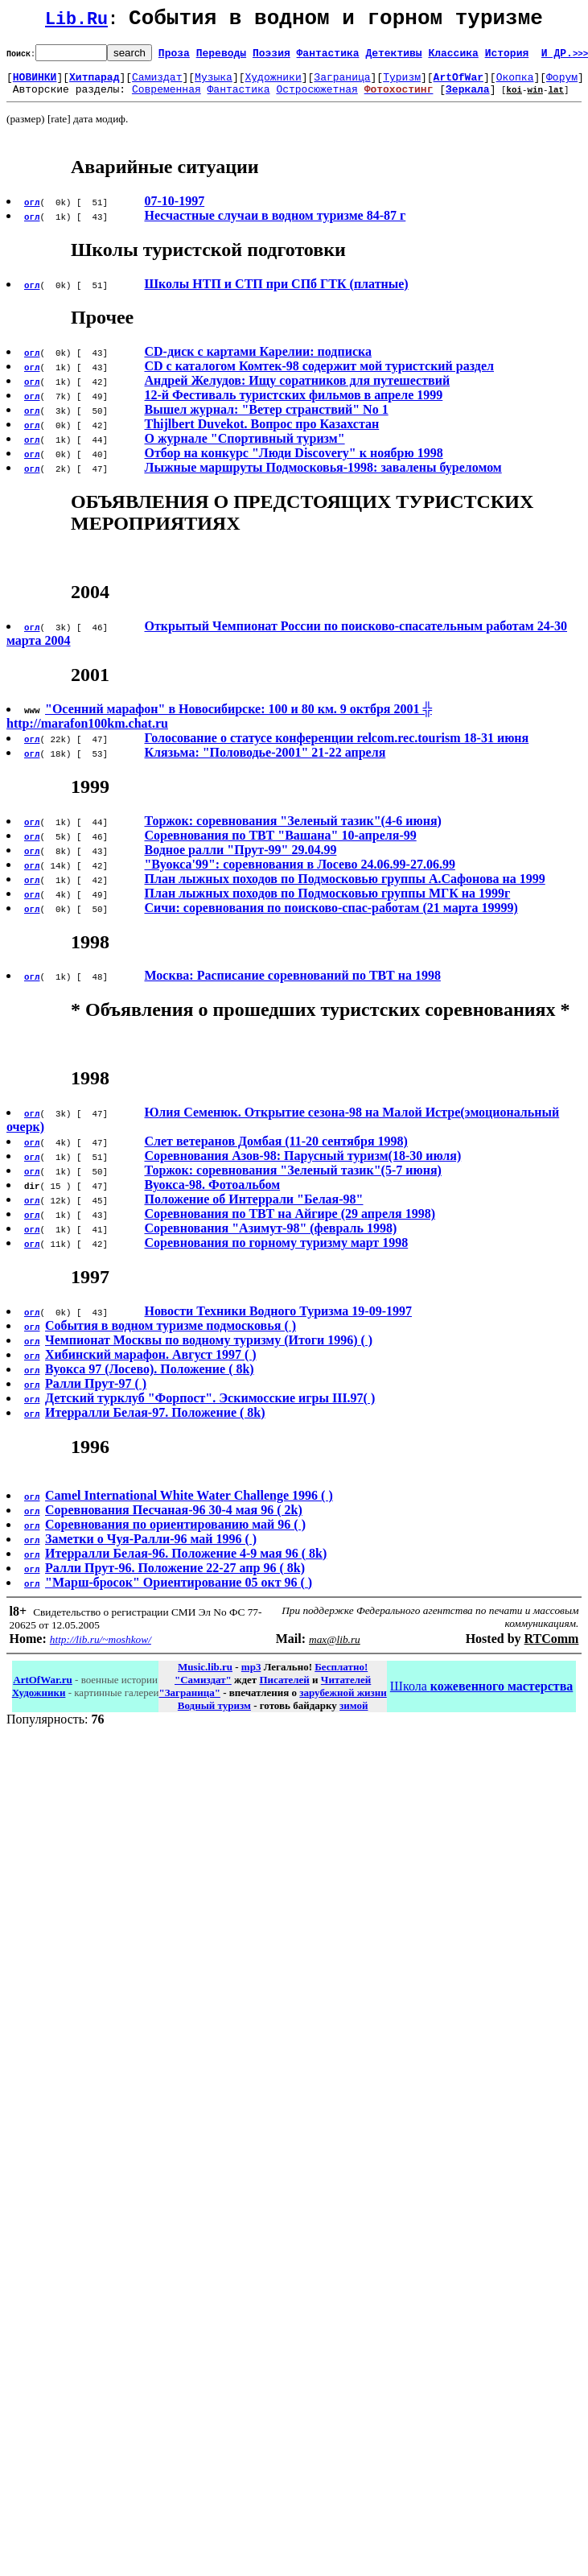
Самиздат (157, 83)
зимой (353, 1715)
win (535, 99)
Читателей (346, 1689)
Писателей (284, 1689)
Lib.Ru (76, 22)
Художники (273, 83)
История (507, 57)
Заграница (342, 83)
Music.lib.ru (205, 1676)
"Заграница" (189, 1702)
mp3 (251, 1676)
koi (514, 99)
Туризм (402, 83)
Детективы (393, 57)
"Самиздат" (203, 1689)
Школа (481, 1696)
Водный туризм (214, 1715)
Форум (562, 83)
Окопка (515, 83)
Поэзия (271, 57)
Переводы (221, 57)
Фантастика (328, 57)
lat (556, 99)
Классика (453, 57)
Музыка (213, 83)
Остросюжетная (316, 98)
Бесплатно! (341, 1676)
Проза (174, 57)
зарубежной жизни (343, 1702)
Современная (166, 98)
